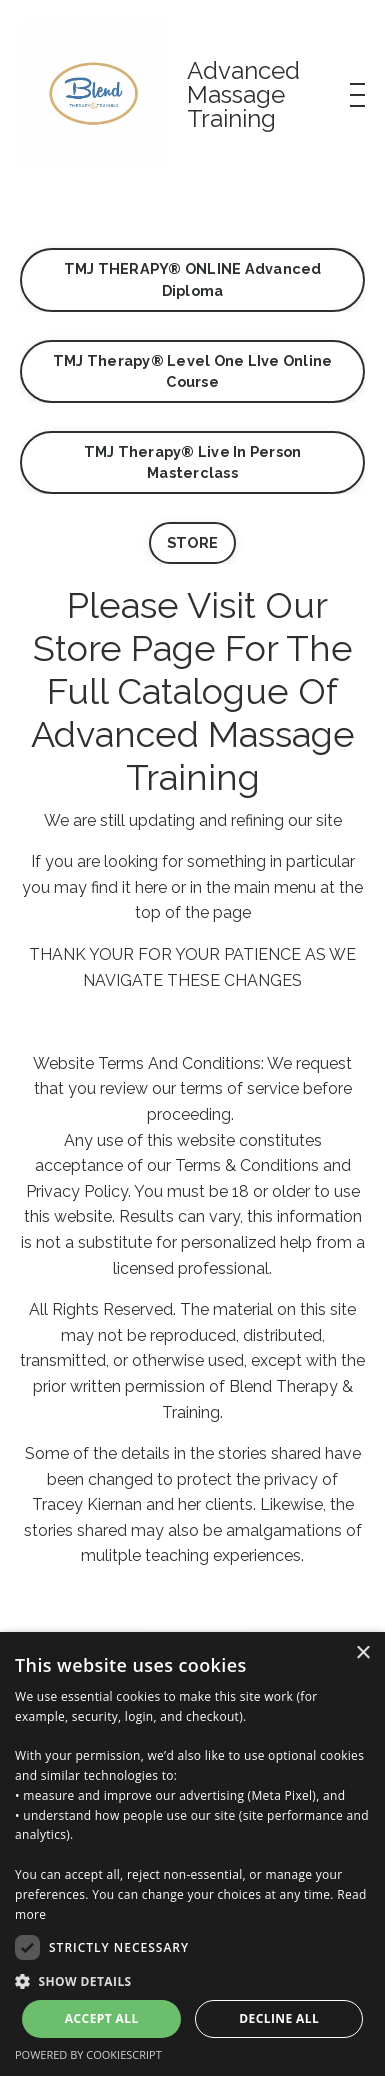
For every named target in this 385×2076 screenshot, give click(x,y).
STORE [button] (192, 542)
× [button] (362, 1653)
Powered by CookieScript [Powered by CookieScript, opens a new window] (88, 2054)
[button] (192, 1981)
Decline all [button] (279, 2018)
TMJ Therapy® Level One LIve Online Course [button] (193, 371)
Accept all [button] (102, 2018)
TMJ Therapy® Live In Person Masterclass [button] (193, 462)
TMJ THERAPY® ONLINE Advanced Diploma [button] (193, 279)
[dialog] (192, 1854)
